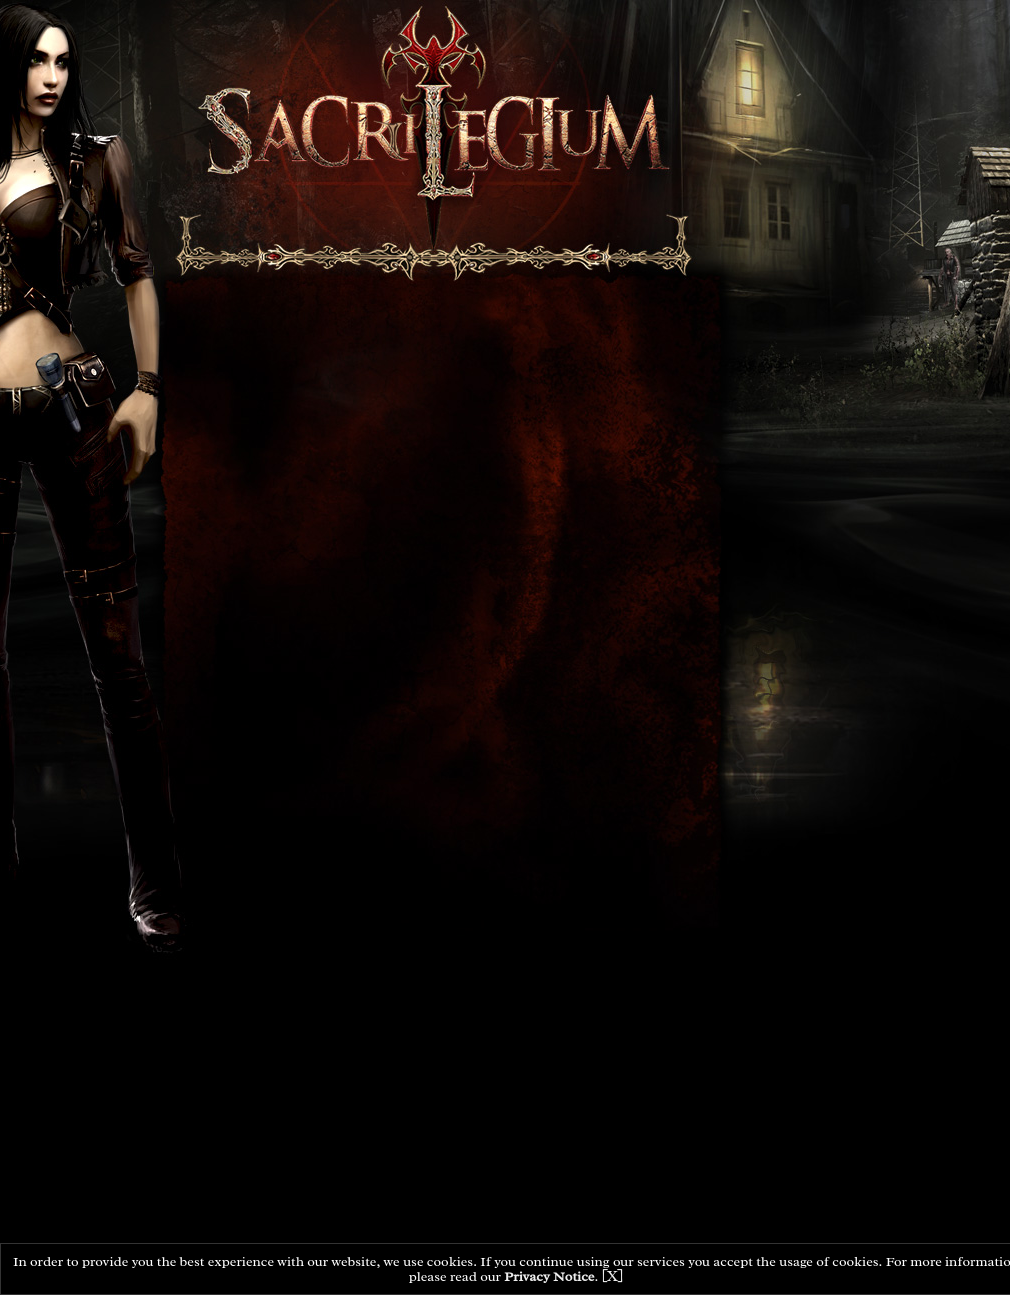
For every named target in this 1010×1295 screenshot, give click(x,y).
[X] (613, 1276)
